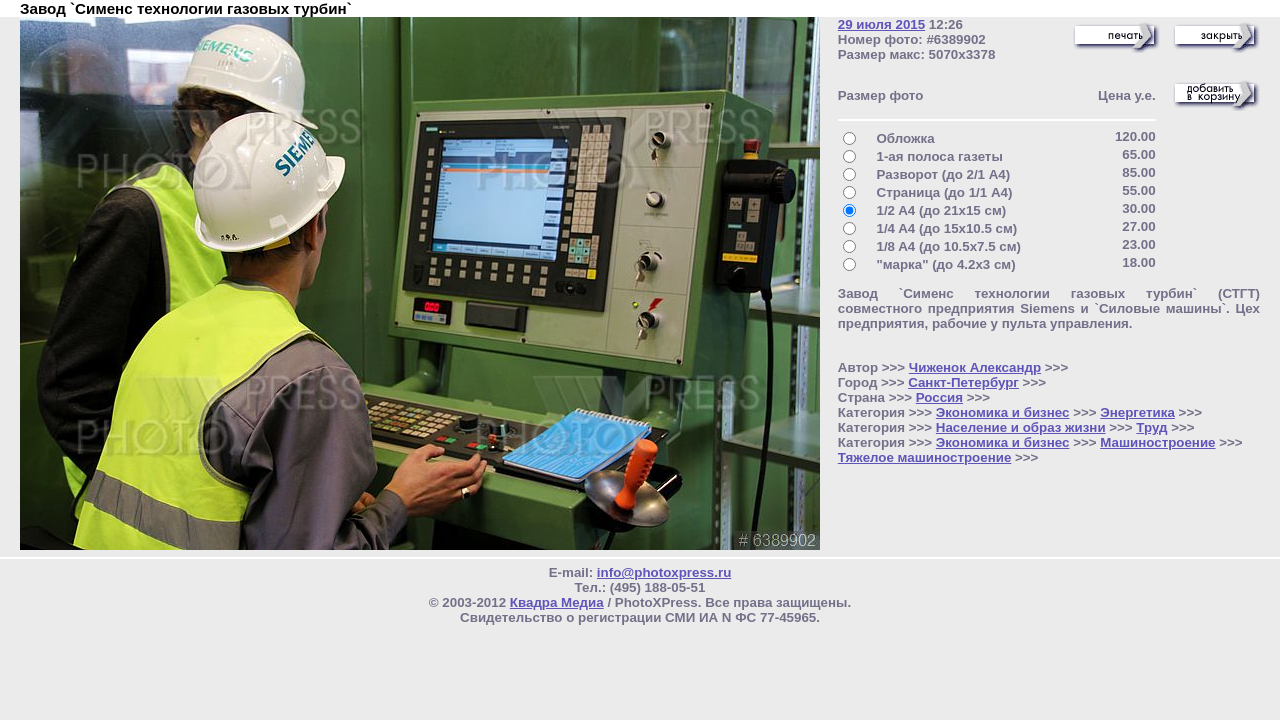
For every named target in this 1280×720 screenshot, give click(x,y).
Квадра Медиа (557, 602)
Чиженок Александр (975, 367)
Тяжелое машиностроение (925, 457)
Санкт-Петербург (963, 382)
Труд (1151, 427)
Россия (939, 397)
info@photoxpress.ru (664, 572)
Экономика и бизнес (1003, 412)
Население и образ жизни (1021, 427)
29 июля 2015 (881, 24)
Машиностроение (1157, 442)
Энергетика (1137, 412)
